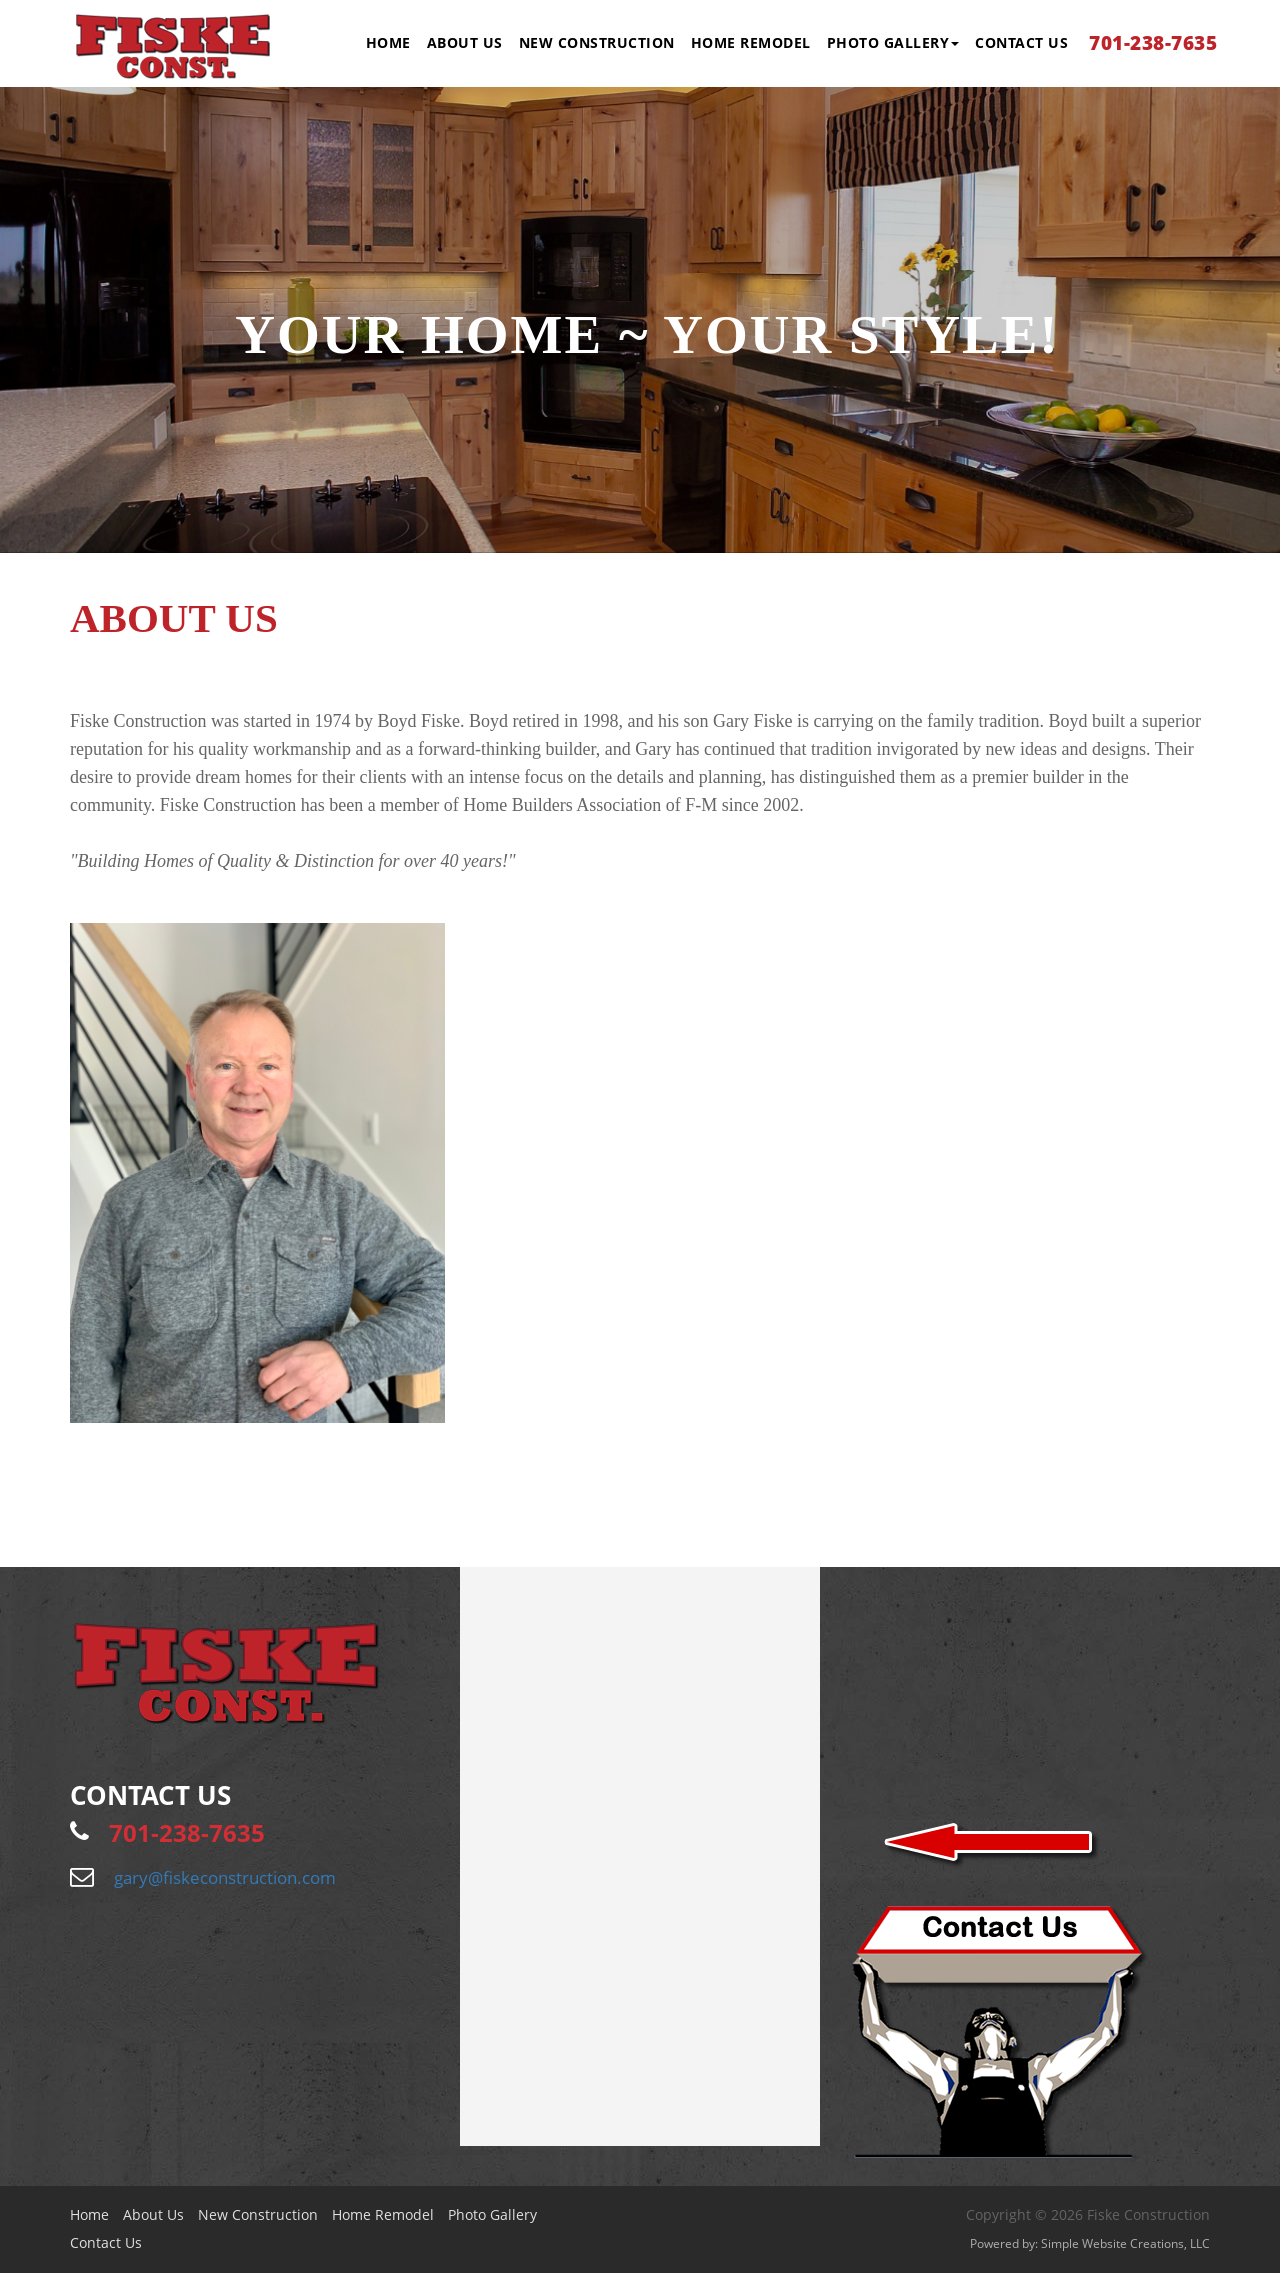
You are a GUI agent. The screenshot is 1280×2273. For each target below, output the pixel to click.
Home (388, 42)
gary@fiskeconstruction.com (225, 1877)
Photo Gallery (492, 2214)
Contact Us (1021, 42)
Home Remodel (751, 42)
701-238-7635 (1153, 43)
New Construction (597, 42)
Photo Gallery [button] (893, 42)
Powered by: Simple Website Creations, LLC (1090, 2243)
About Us (465, 42)
